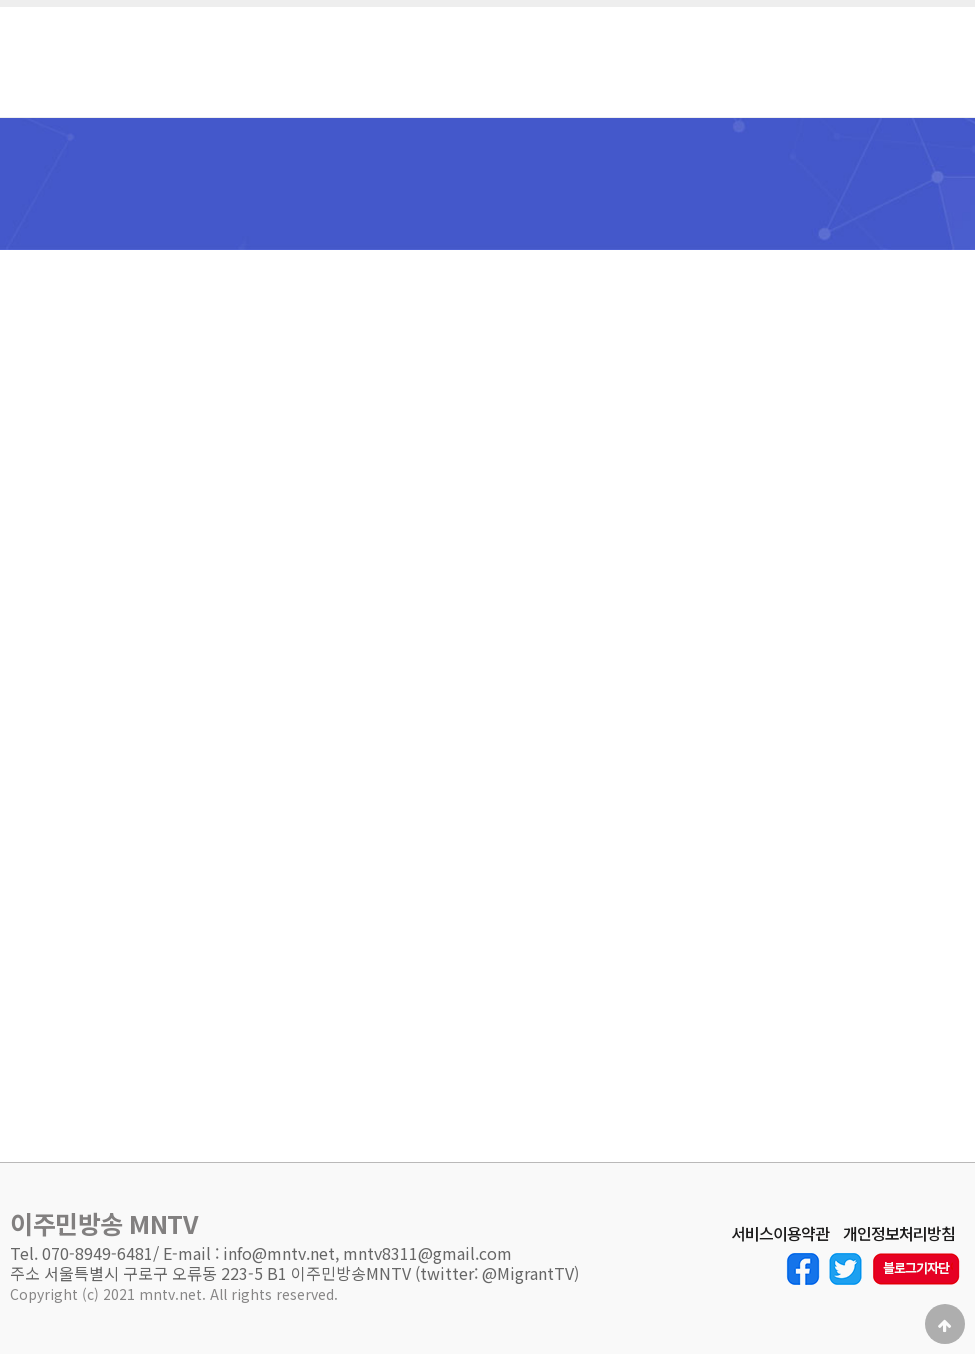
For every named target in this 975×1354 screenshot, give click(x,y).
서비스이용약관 (780, 1234)
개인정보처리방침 (899, 1234)
